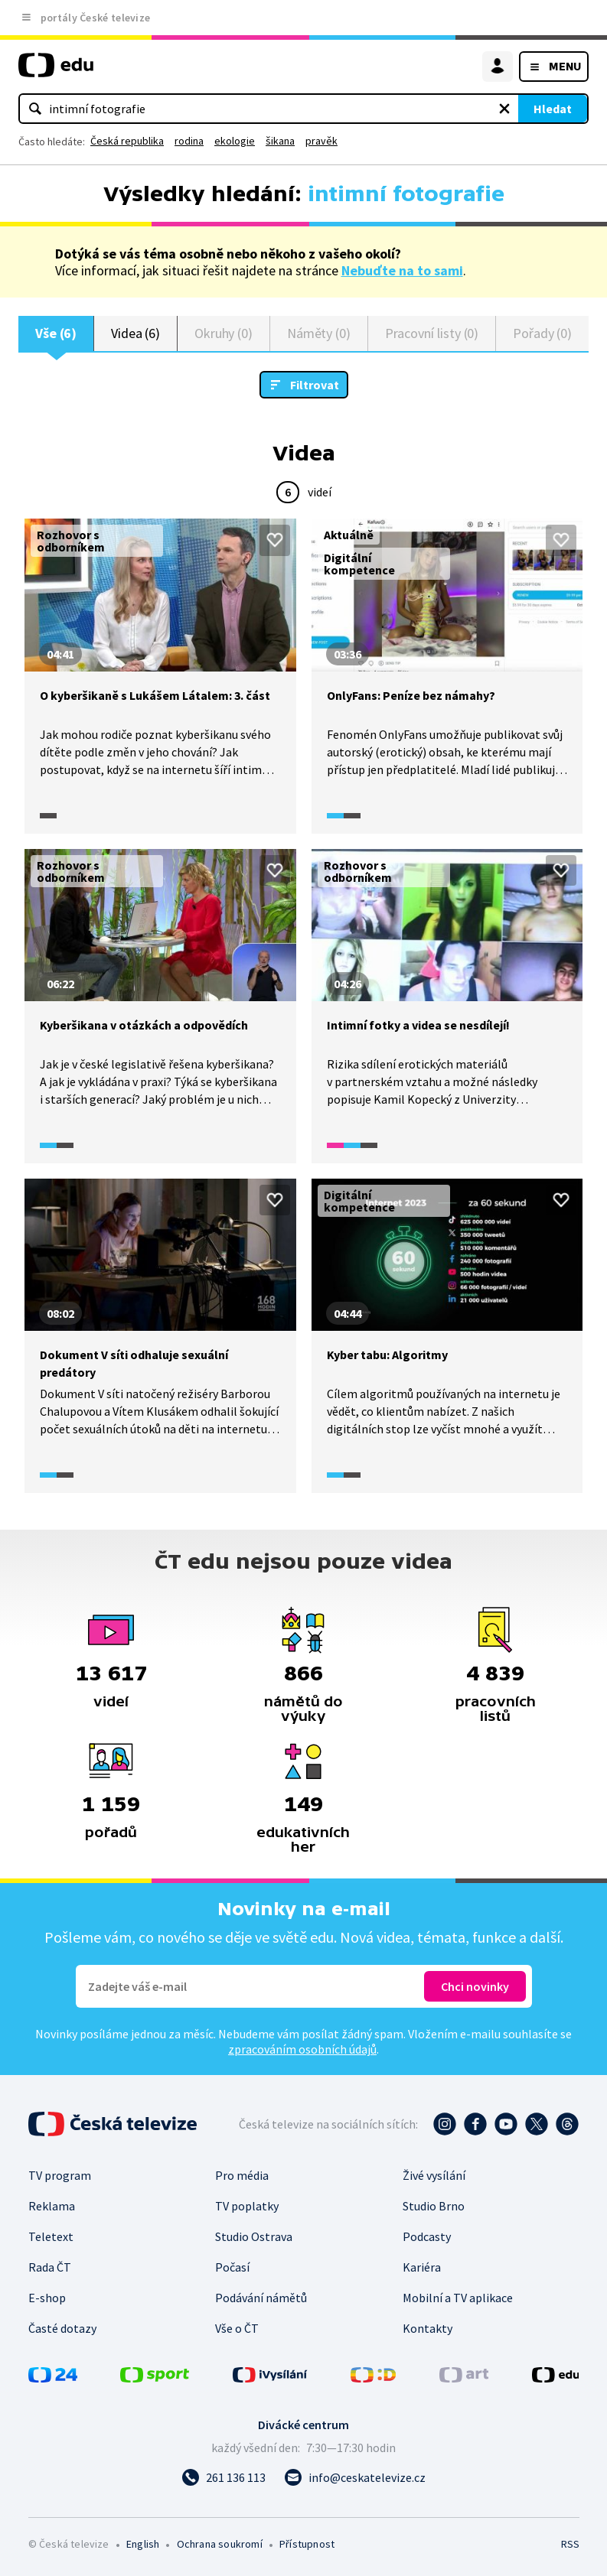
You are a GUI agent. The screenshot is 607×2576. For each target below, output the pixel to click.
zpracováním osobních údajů (302, 2049)
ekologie (234, 141)
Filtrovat (314, 384)
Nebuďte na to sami (402, 270)
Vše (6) (56, 333)
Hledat (553, 108)
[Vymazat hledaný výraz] (504, 108)
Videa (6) (135, 333)
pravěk (321, 141)
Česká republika (127, 141)
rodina (189, 141)
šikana (280, 141)
